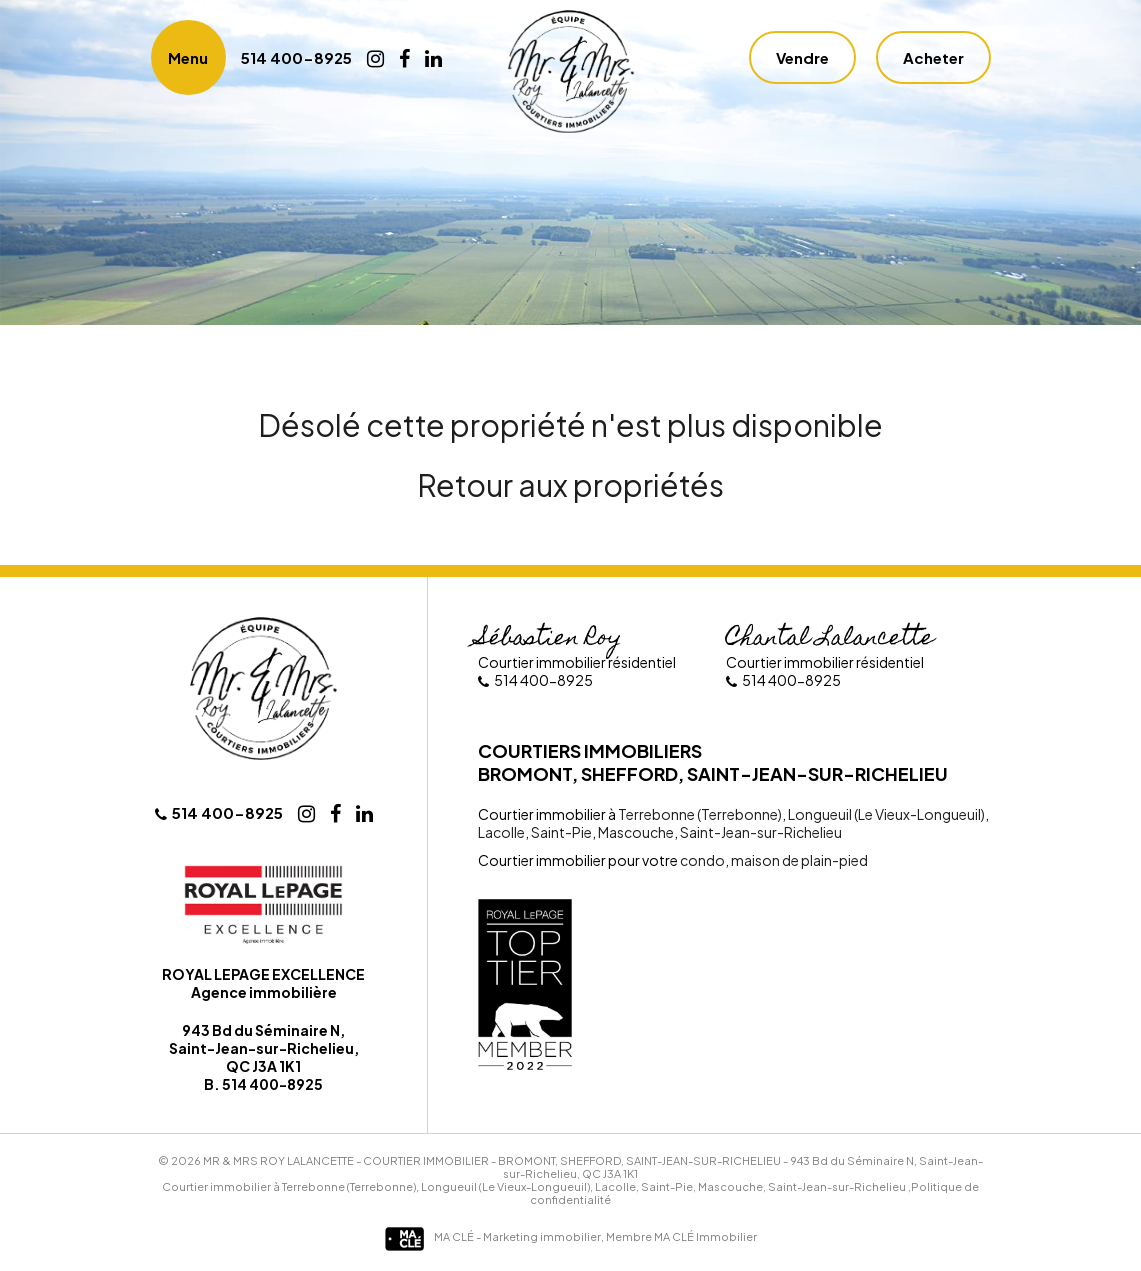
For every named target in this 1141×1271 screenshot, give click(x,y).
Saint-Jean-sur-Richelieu (760, 832)
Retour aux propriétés (570, 485)
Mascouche (635, 832)
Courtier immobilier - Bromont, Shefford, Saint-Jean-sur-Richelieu (572, 1160)
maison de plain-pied (798, 860)
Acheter (933, 57)
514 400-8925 (296, 57)
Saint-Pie (560, 832)
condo (702, 860)
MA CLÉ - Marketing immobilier (492, 1236)
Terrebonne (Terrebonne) (700, 814)
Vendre (802, 57)
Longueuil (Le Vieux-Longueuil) (885, 814)
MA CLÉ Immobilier (705, 1236)
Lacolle (501, 832)
